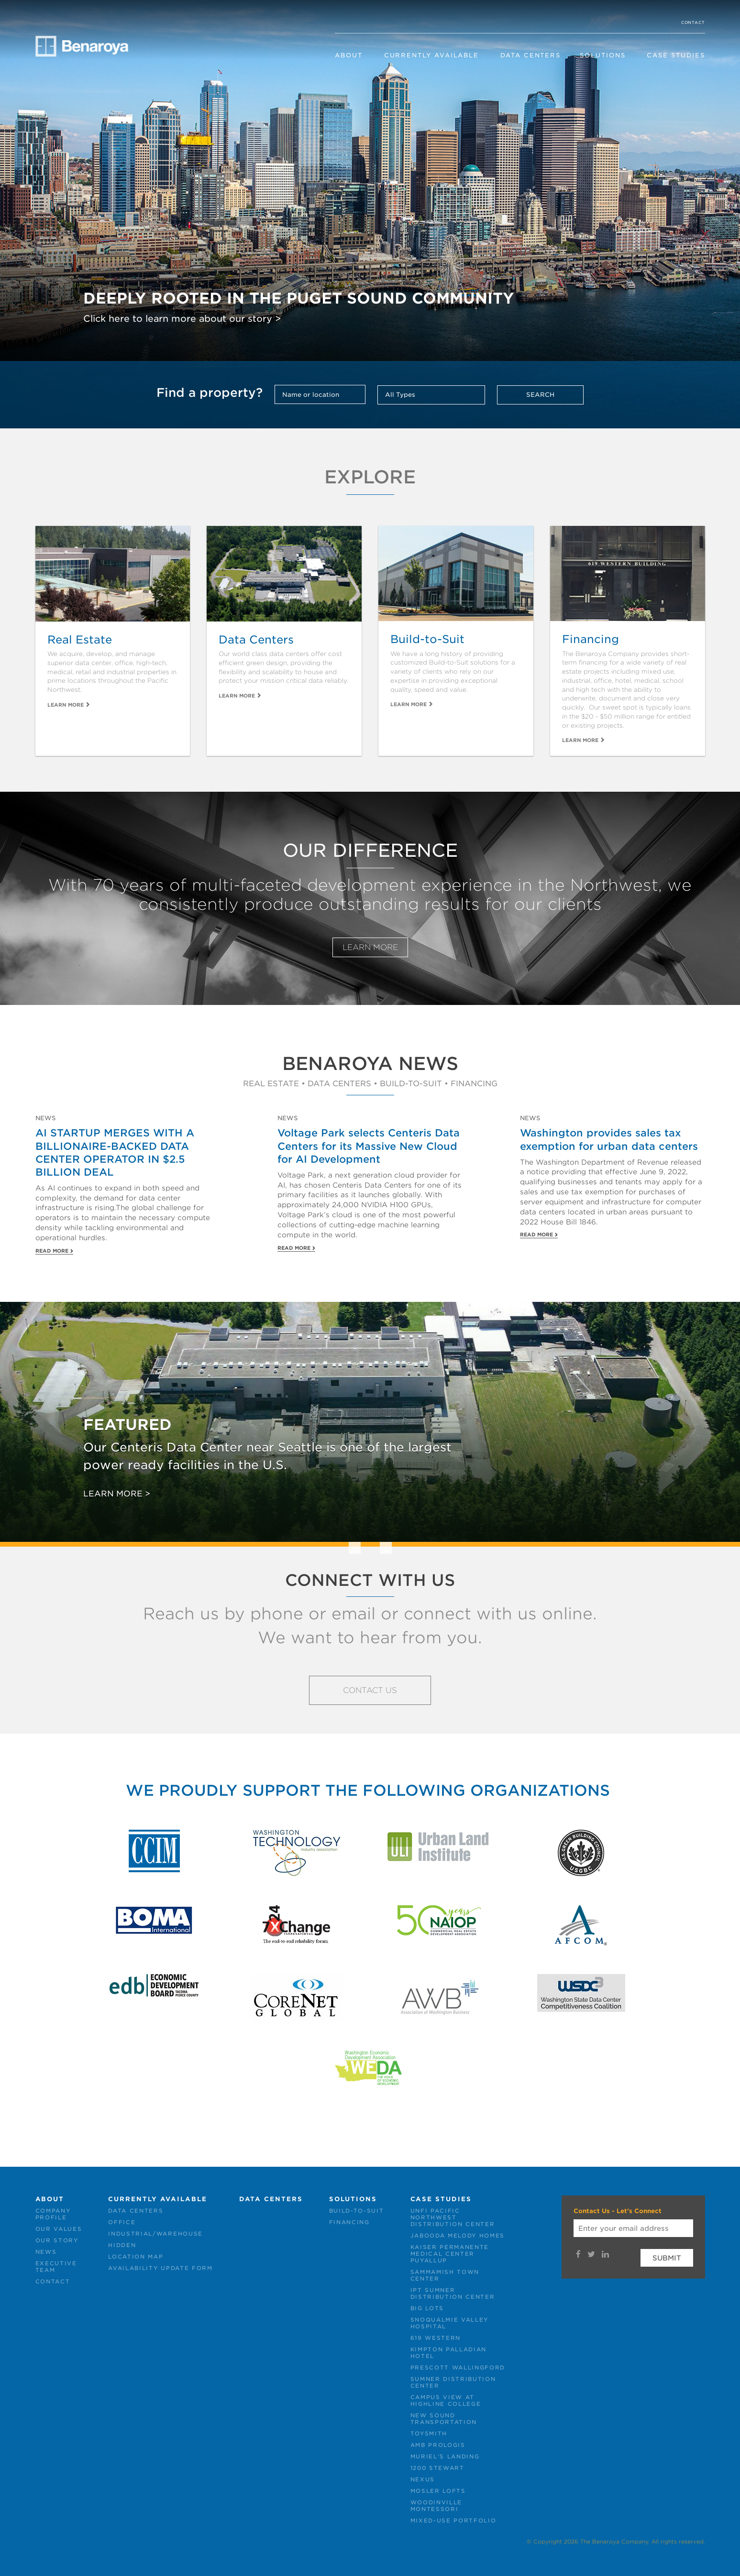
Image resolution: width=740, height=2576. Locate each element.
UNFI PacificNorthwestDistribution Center (452, 2217)
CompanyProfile (53, 2214)
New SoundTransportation (443, 2418)
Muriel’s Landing (445, 2456)
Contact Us (370, 1690)
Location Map (135, 2256)
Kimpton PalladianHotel (448, 2352)
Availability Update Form (160, 2268)
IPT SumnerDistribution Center (452, 2293)
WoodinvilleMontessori (436, 2505)
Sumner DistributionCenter (453, 2382)
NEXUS (422, 2479)
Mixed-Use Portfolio (453, 2520)
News (46, 2252)
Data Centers (530, 55)
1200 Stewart (437, 2468)
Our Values (58, 2229)
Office (121, 2222)
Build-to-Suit (356, 2210)
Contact (693, 22)
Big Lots (427, 2308)
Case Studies (676, 55)
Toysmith (428, 2433)
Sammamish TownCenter (445, 2275)
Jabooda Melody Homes (457, 2235)
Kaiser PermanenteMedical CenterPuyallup (449, 2254)
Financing (349, 2222)
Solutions (602, 55)
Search (540, 394)
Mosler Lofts (438, 2491)
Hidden (122, 2245)
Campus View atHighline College (445, 2400)
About (349, 55)
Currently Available (431, 55)
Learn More (65, 705)
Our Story (56, 2240)
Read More (51, 1251)
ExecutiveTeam (56, 2266)
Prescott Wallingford (458, 2367)
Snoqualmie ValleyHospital (449, 2323)
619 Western (435, 2338)
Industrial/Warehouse (155, 2233)
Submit (666, 2258)
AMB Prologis (437, 2445)
